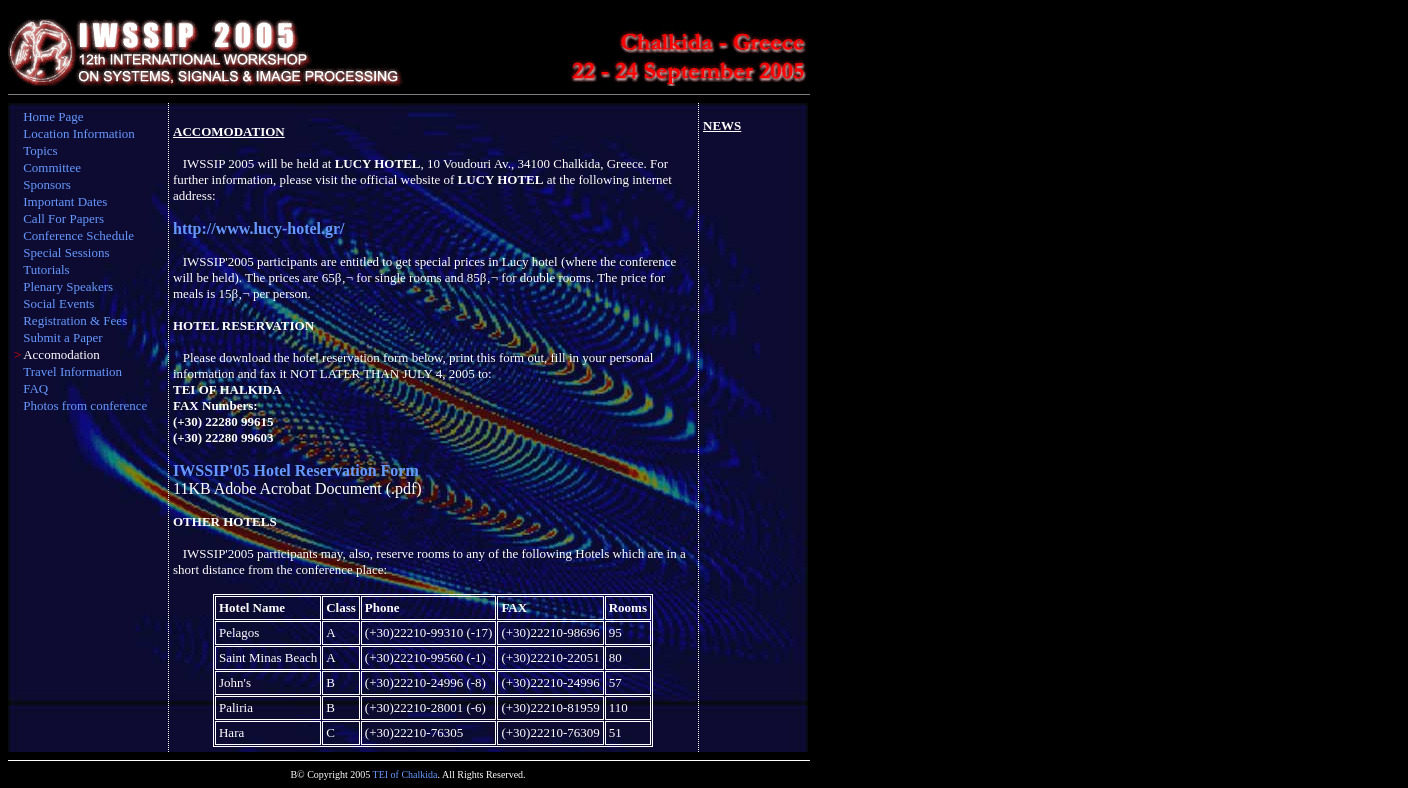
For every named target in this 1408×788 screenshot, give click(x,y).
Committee (52, 167)
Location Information (79, 133)
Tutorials (46, 269)
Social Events (58, 303)
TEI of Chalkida (405, 774)
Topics (40, 150)
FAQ (35, 388)
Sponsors (47, 184)
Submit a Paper (62, 337)
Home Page (53, 116)
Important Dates (65, 201)
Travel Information (72, 371)
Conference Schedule (78, 235)
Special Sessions (66, 252)
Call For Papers (63, 218)
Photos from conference (85, 405)
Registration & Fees (75, 320)
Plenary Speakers (68, 286)
